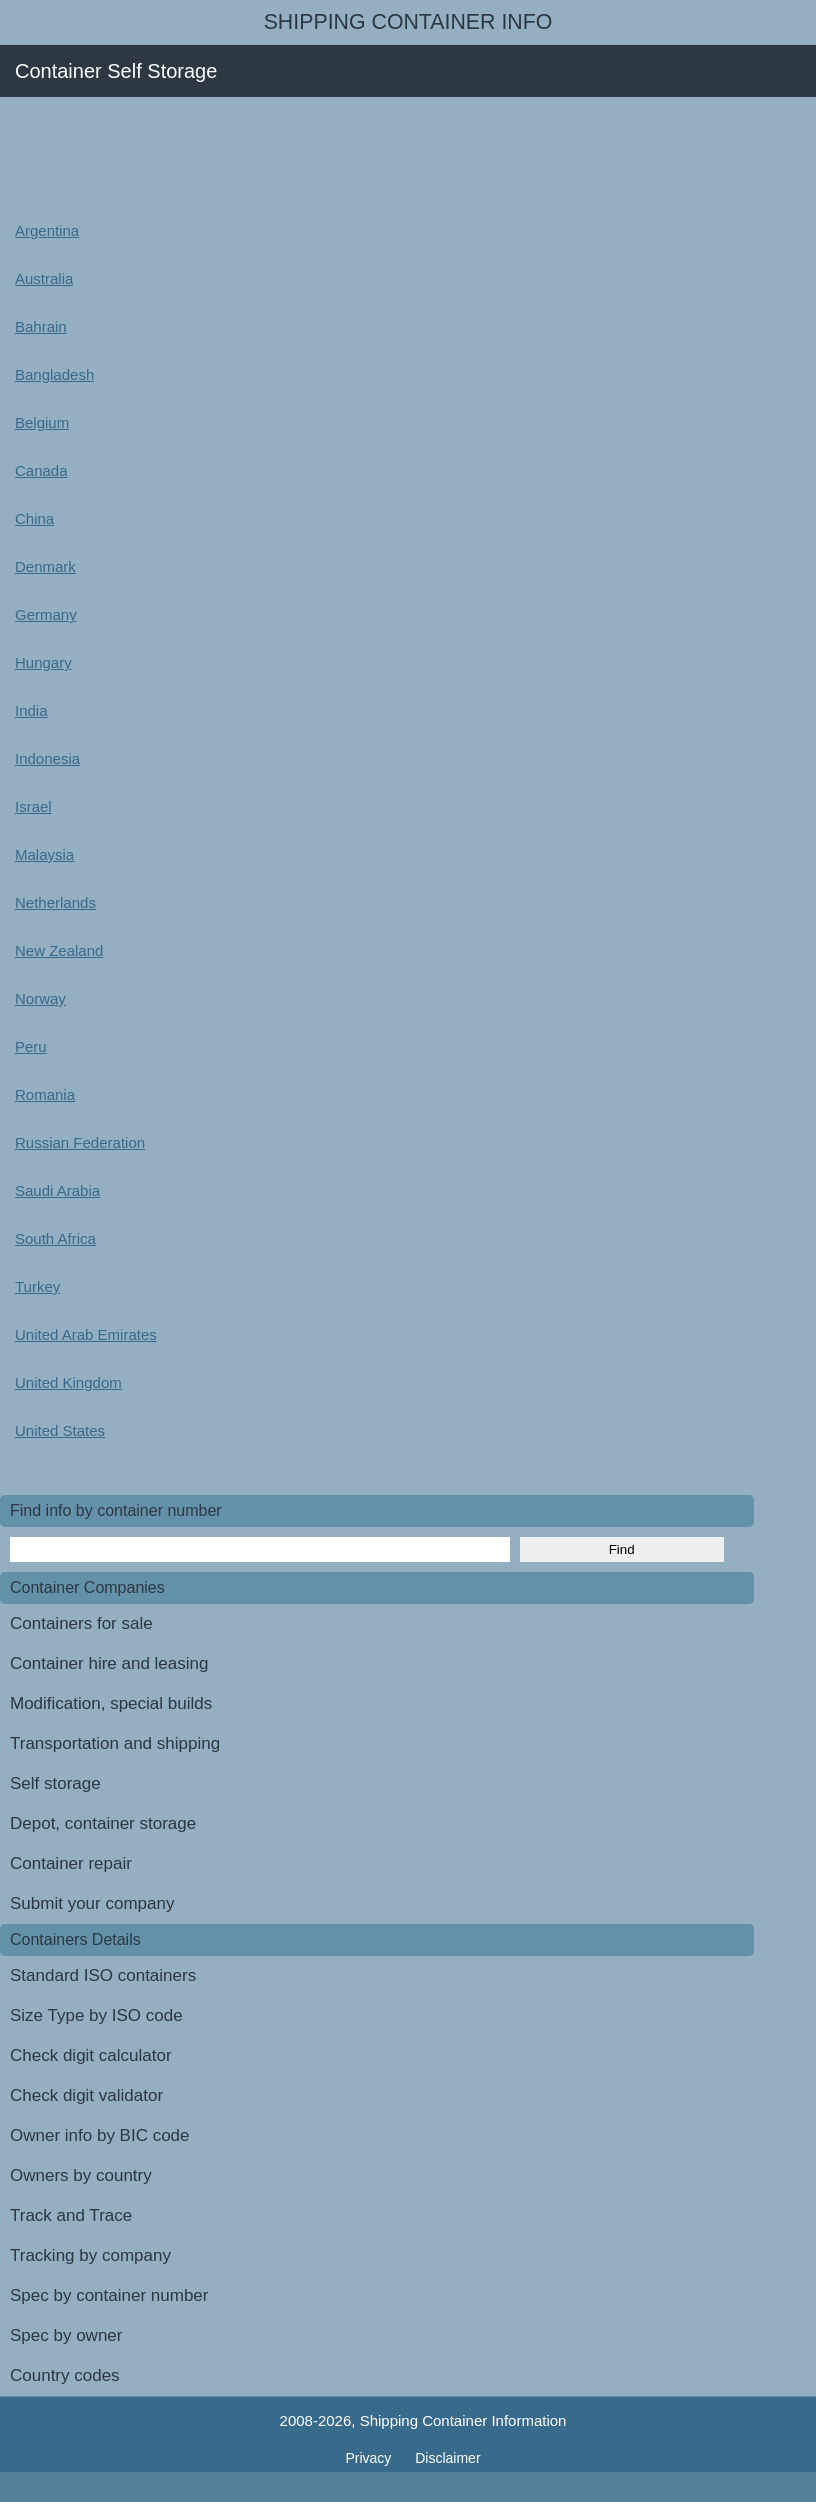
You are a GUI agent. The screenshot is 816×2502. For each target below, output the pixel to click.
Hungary (43, 662)
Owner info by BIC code (100, 2135)
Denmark (45, 566)
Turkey (37, 1286)
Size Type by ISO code (96, 2015)
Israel (33, 806)
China (34, 518)
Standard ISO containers (103, 1975)
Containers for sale (81, 1623)
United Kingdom (68, 1382)
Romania (45, 1094)
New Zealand (59, 950)
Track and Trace (71, 2215)
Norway (40, 998)
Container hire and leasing (109, 1663)
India (31, 710)
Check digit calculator (91, 2055)
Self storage (55, 1783)
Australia (44, 278)
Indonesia (47, 758)
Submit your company (92, 1903)
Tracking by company (90, 2255)
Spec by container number (109, 2295)
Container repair (71, 1863)
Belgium (42, 422)
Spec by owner (66, 2335)
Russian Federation (80, 1142)
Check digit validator (86, 2095)
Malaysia (44, 854)
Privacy (370, 2458)
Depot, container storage (103, 1823)
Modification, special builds (111, 1703)
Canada (41, 470)
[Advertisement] (364, 152)
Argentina (47, 230)
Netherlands (55, 902)
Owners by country (81, 2175)
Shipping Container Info (408, 22)
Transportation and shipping (115, 1743)
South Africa (55, 1238)
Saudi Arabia (57, 1190)
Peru (31, 1046)
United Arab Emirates (86, 1334)
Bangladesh (54, 374)
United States (60, 1430)
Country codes (65, 2375)
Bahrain (41, 326)
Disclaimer (447, 2458)
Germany (46, 614)
